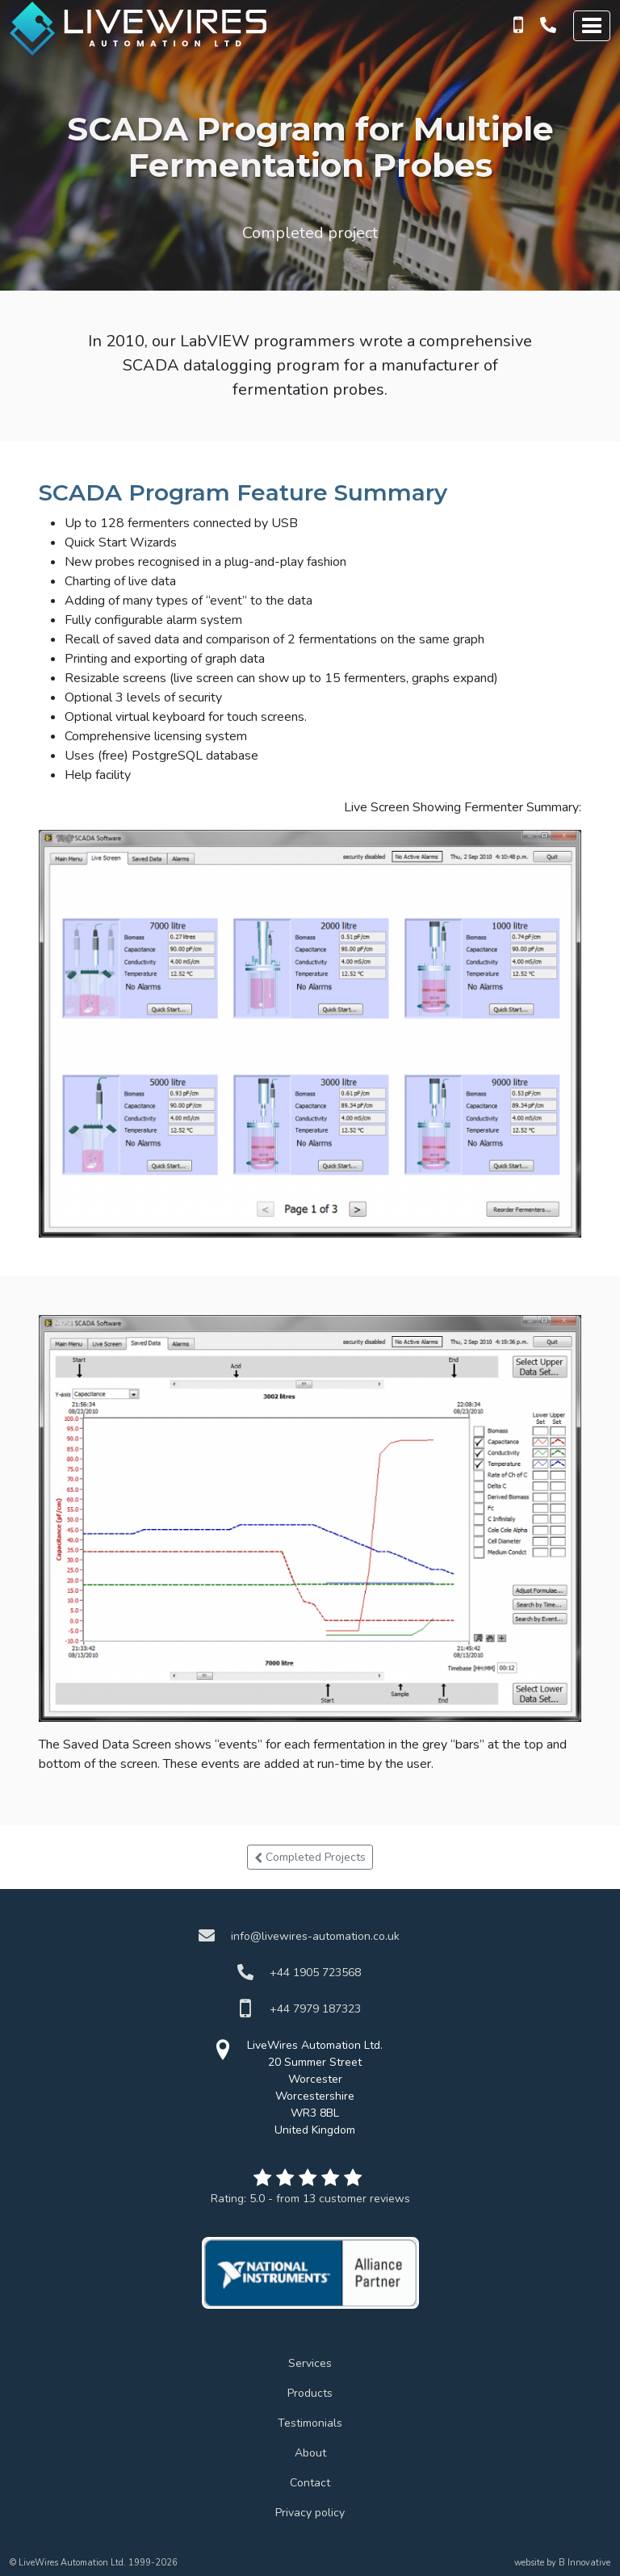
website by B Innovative (562, 2563)
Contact (310, 2482)
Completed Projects (310, 1857)
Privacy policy (310, 2512)
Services (310, 2363)
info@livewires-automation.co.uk (315, 1936)
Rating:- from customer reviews (310, 2198)
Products (310, 2393)
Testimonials (310, 2423)
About (310, 2453)
